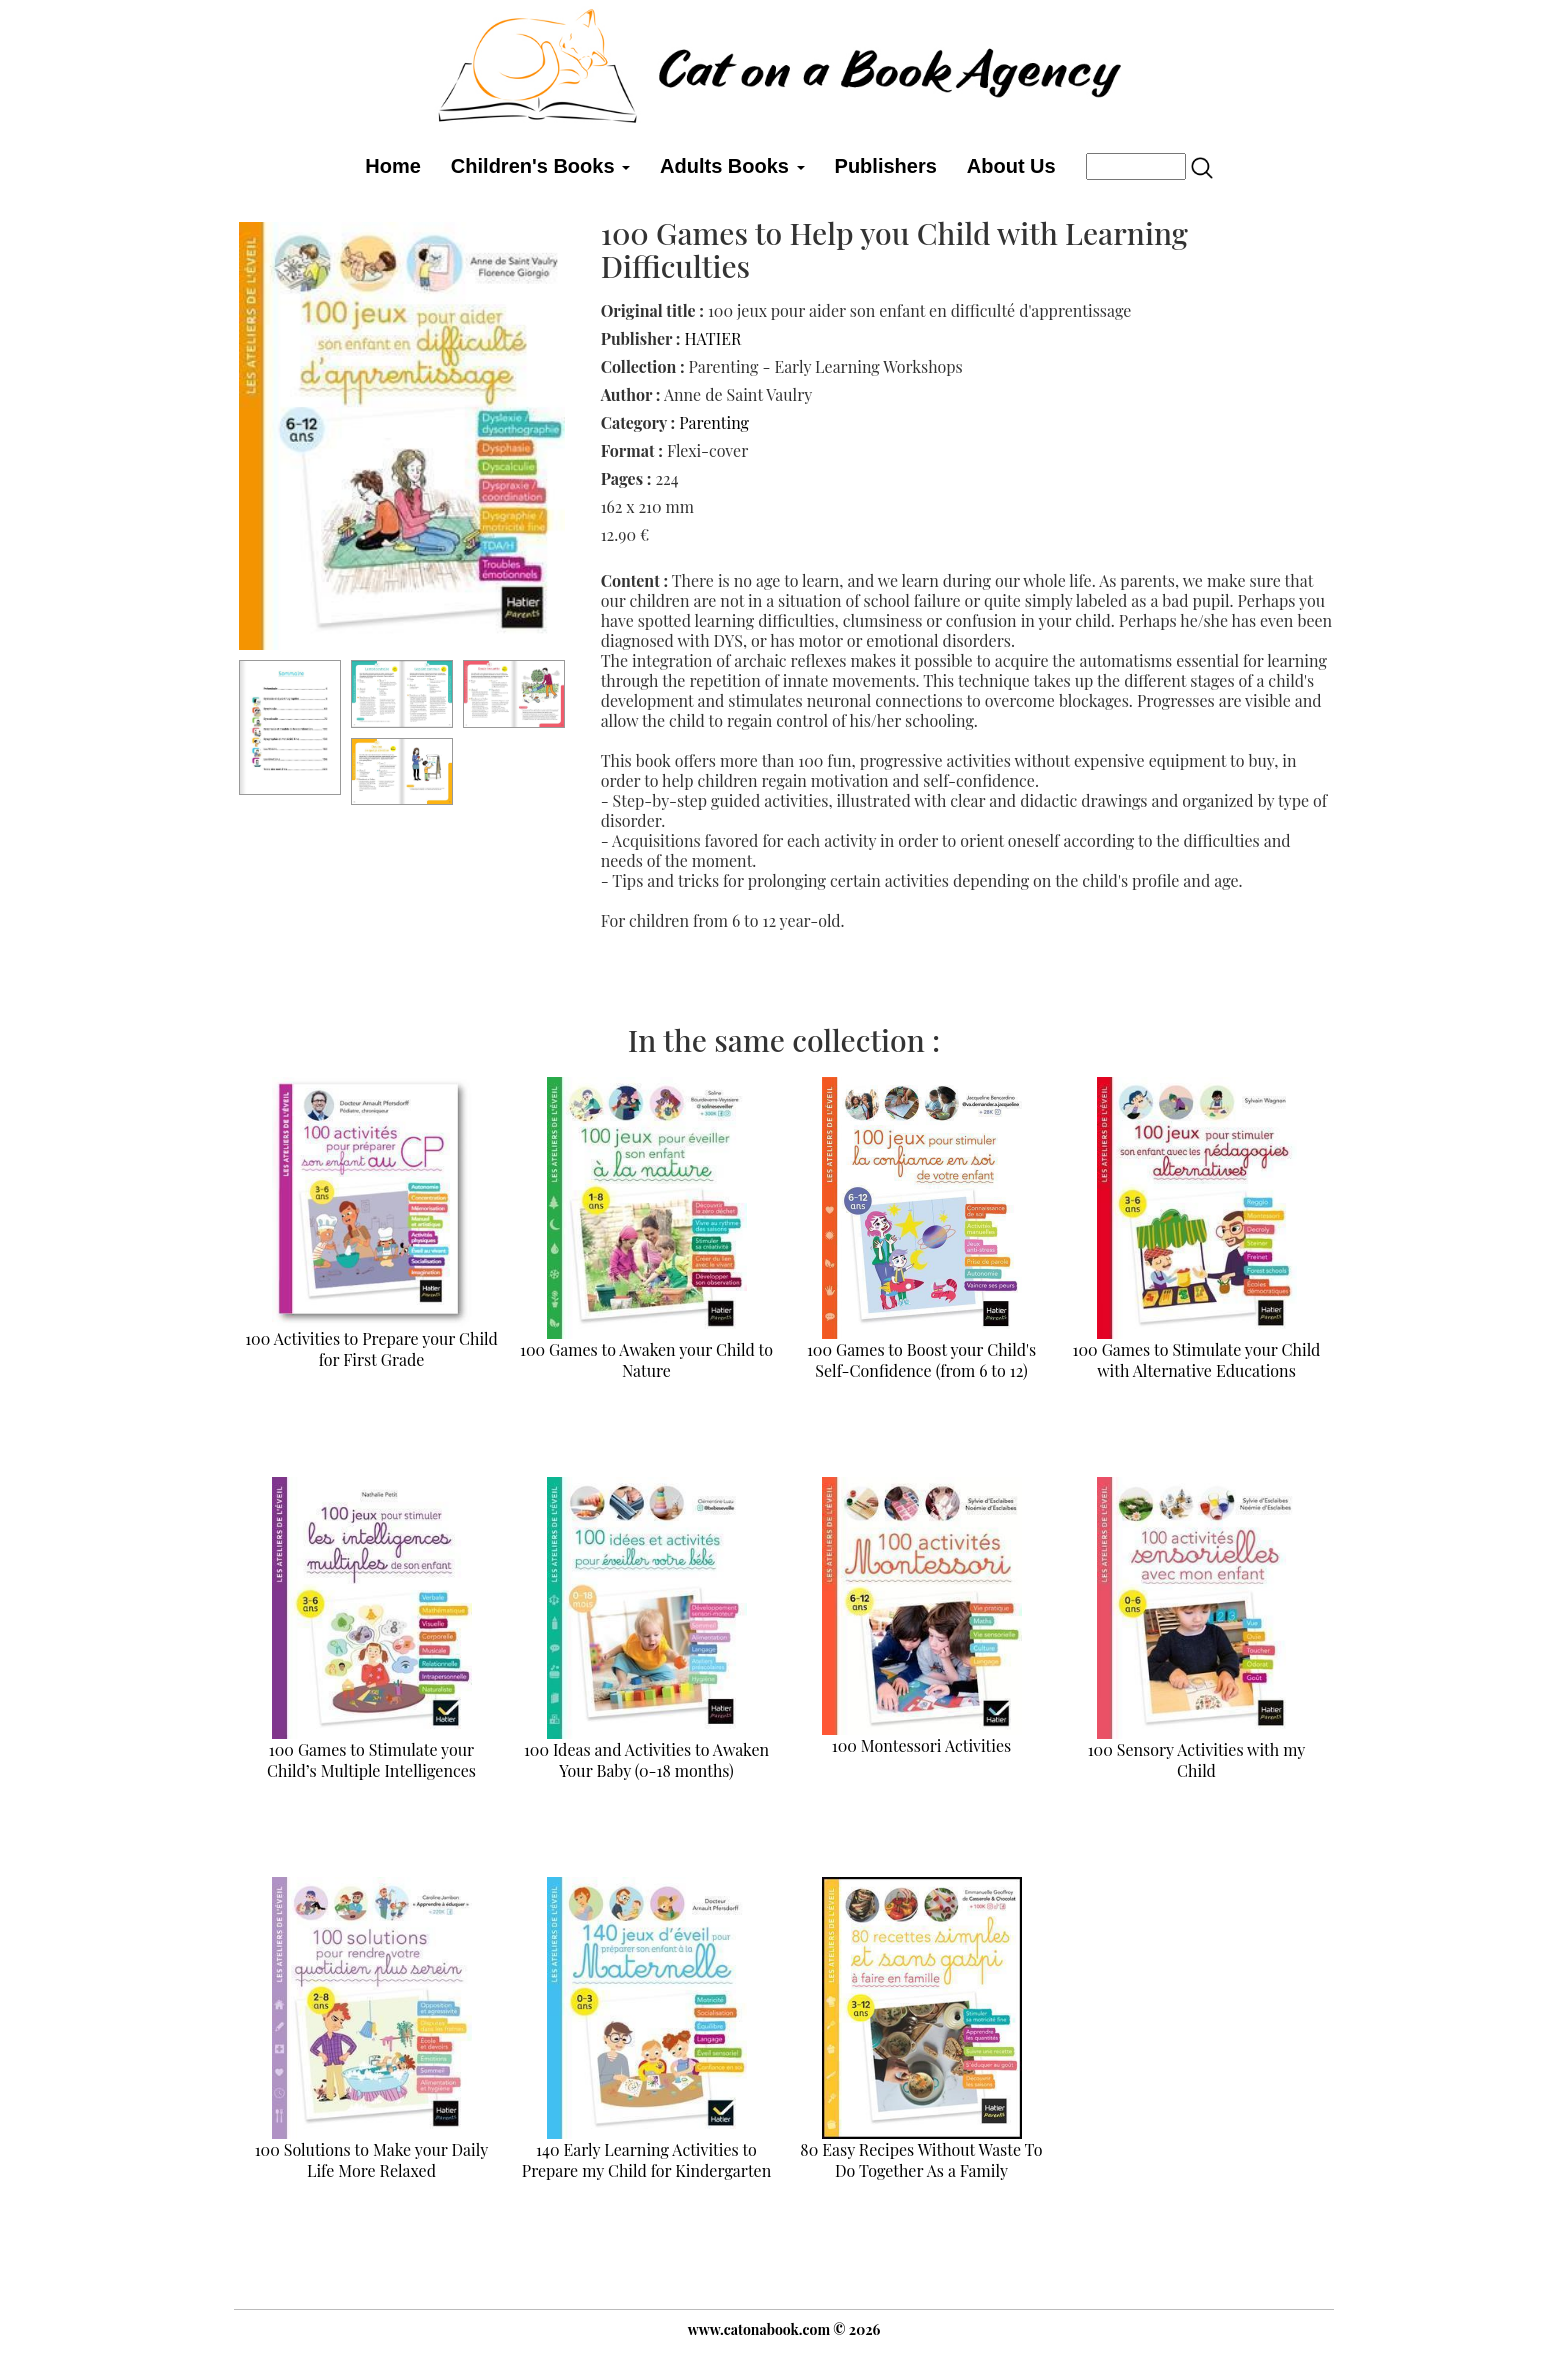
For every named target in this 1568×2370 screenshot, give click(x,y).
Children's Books (540, 166)
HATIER (712, 338)
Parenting (714, 422)
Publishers (886, 166)
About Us (1011, 166)
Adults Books (732, 166)
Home (393, 166)
